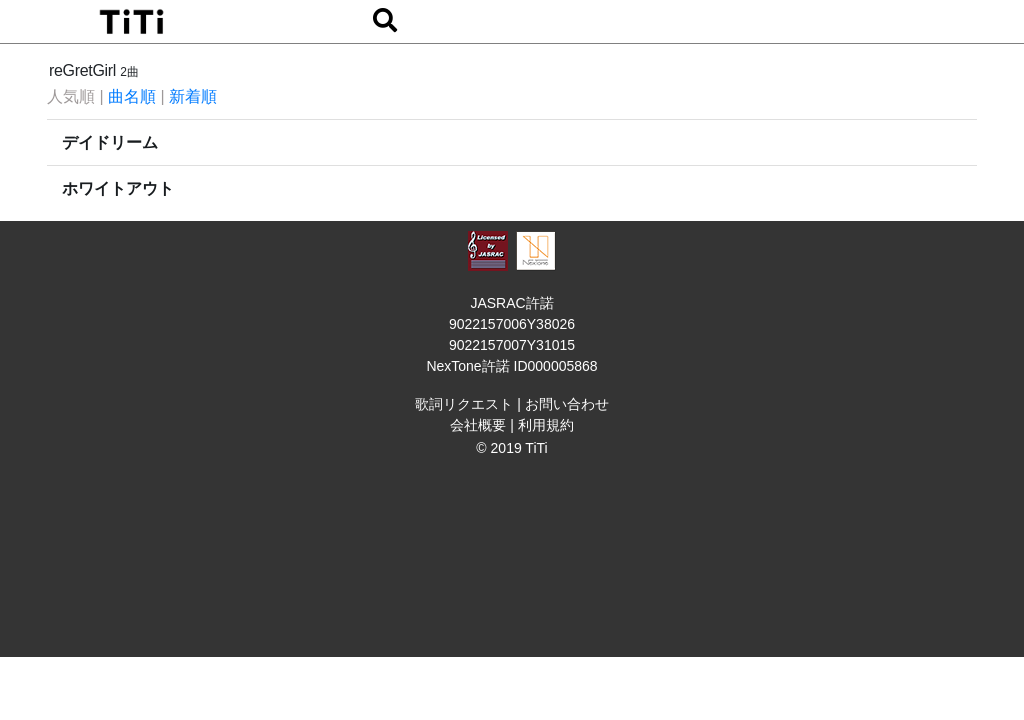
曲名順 (132, 96)
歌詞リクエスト (464, 404)
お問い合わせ (567, 404)
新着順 (193, 96)
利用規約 (546, 425)
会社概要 (478, 425)
